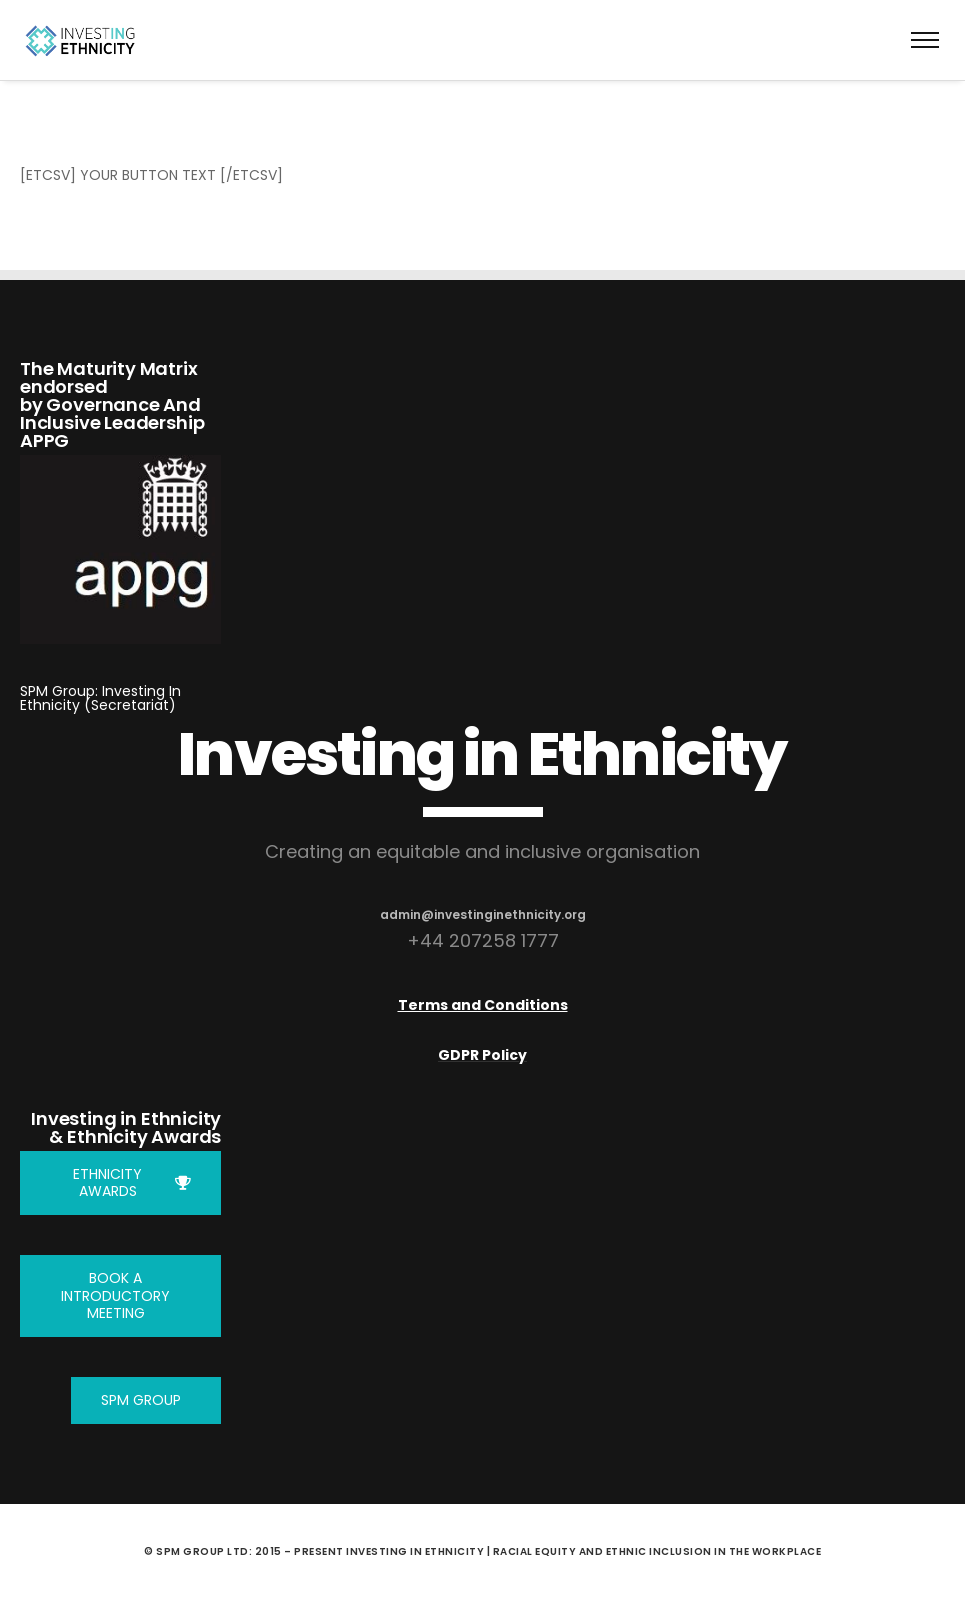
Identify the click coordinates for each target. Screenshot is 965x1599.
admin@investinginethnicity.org (483, 914)
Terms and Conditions (483, 1005)
